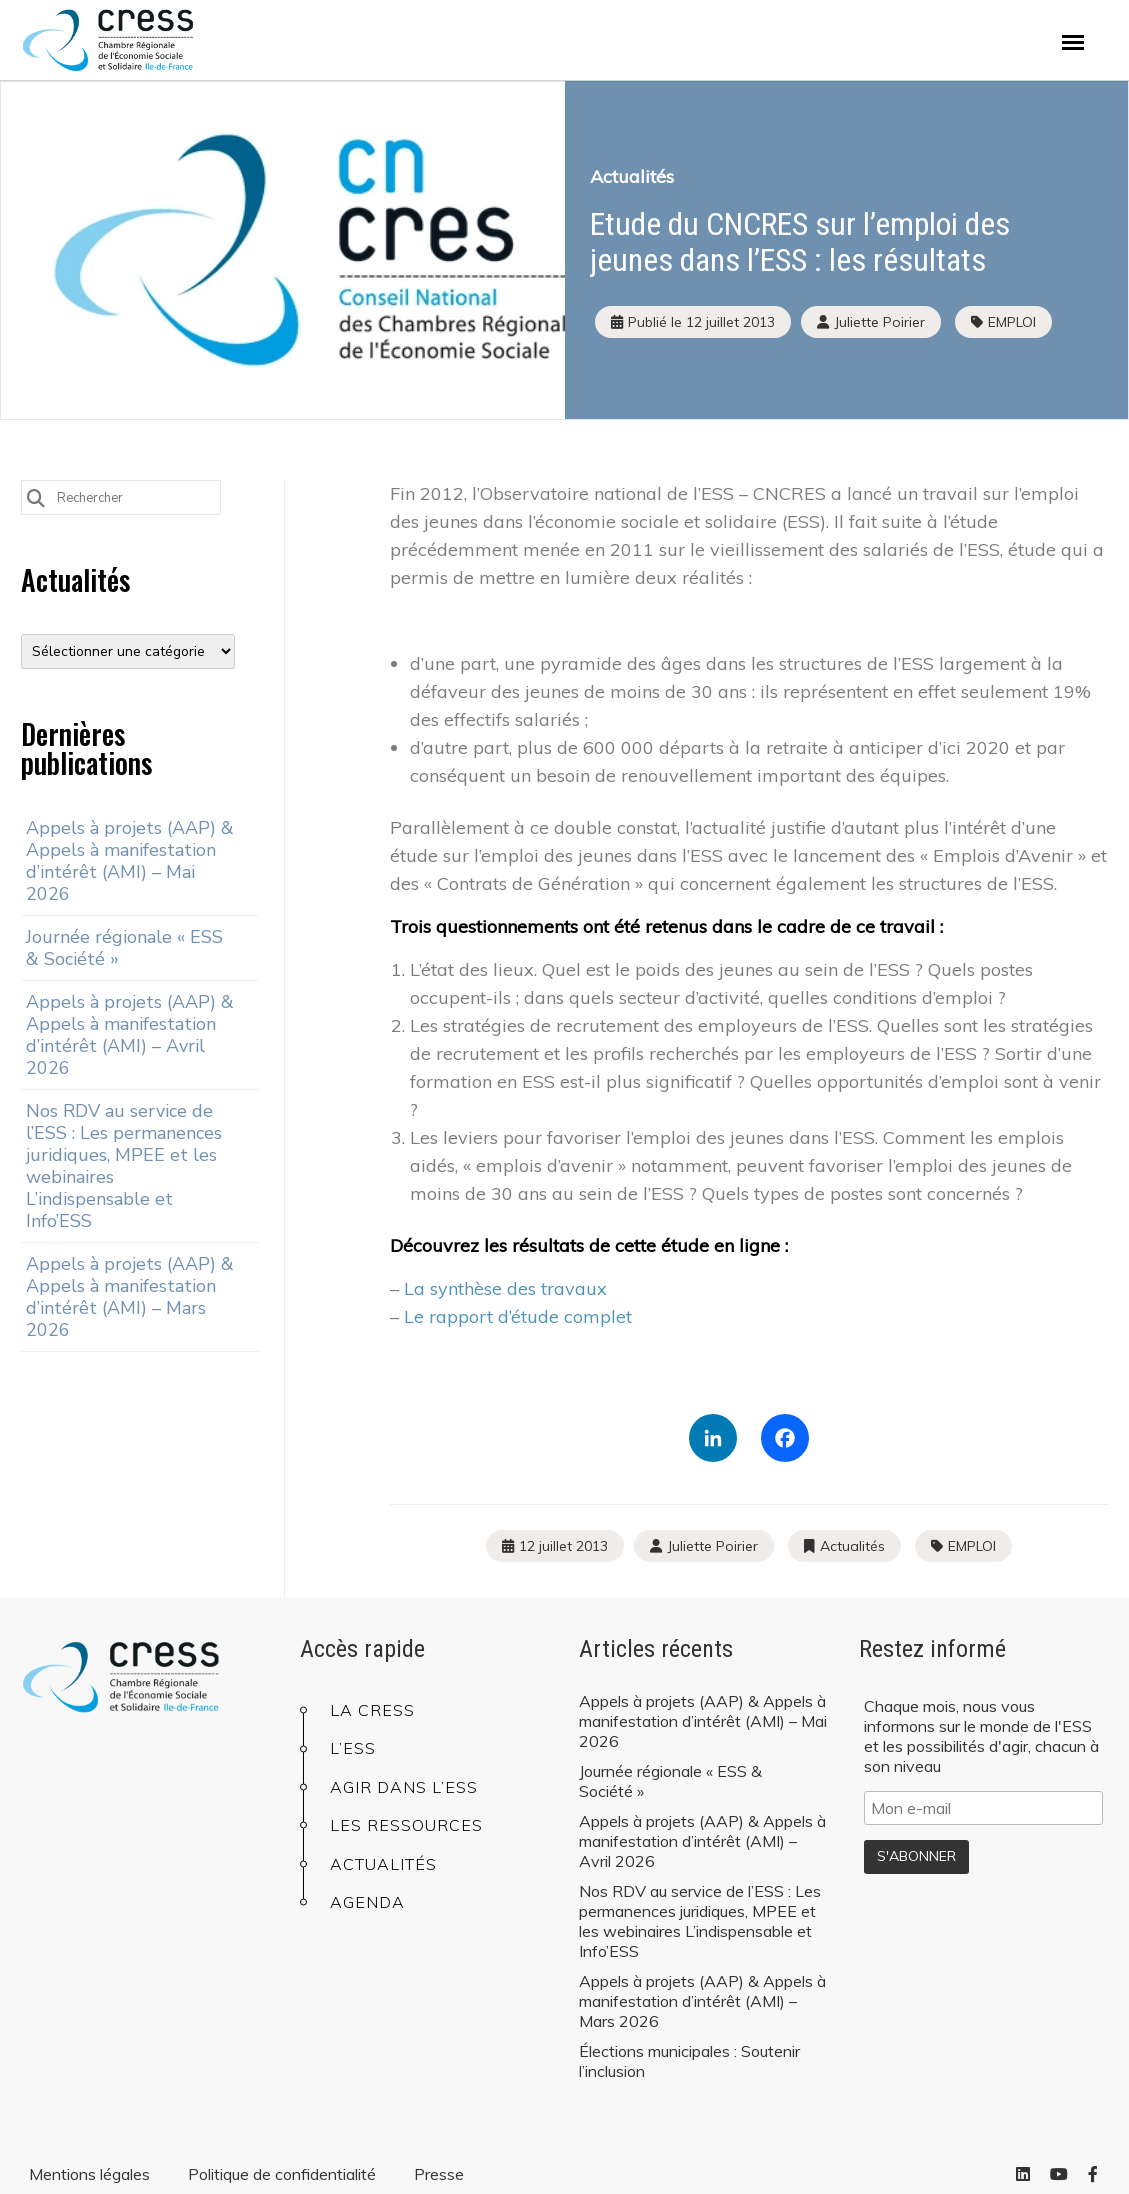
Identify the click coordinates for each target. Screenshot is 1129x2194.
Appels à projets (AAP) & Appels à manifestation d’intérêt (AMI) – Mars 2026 (130, 1297)
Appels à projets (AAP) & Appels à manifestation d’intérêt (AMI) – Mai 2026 (130, 861)
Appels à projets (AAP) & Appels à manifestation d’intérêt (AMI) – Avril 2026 (130, 1035)
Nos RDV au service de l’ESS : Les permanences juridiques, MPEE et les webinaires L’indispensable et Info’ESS (124, 1166)
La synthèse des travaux (505, 1288)
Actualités (632, 176)
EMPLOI (1012, 322)
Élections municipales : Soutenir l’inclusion (689, 2061)
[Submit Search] (36, 496)
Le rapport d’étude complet (518, 1316)
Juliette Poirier (712, 1546)
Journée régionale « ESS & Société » (124, 948)
